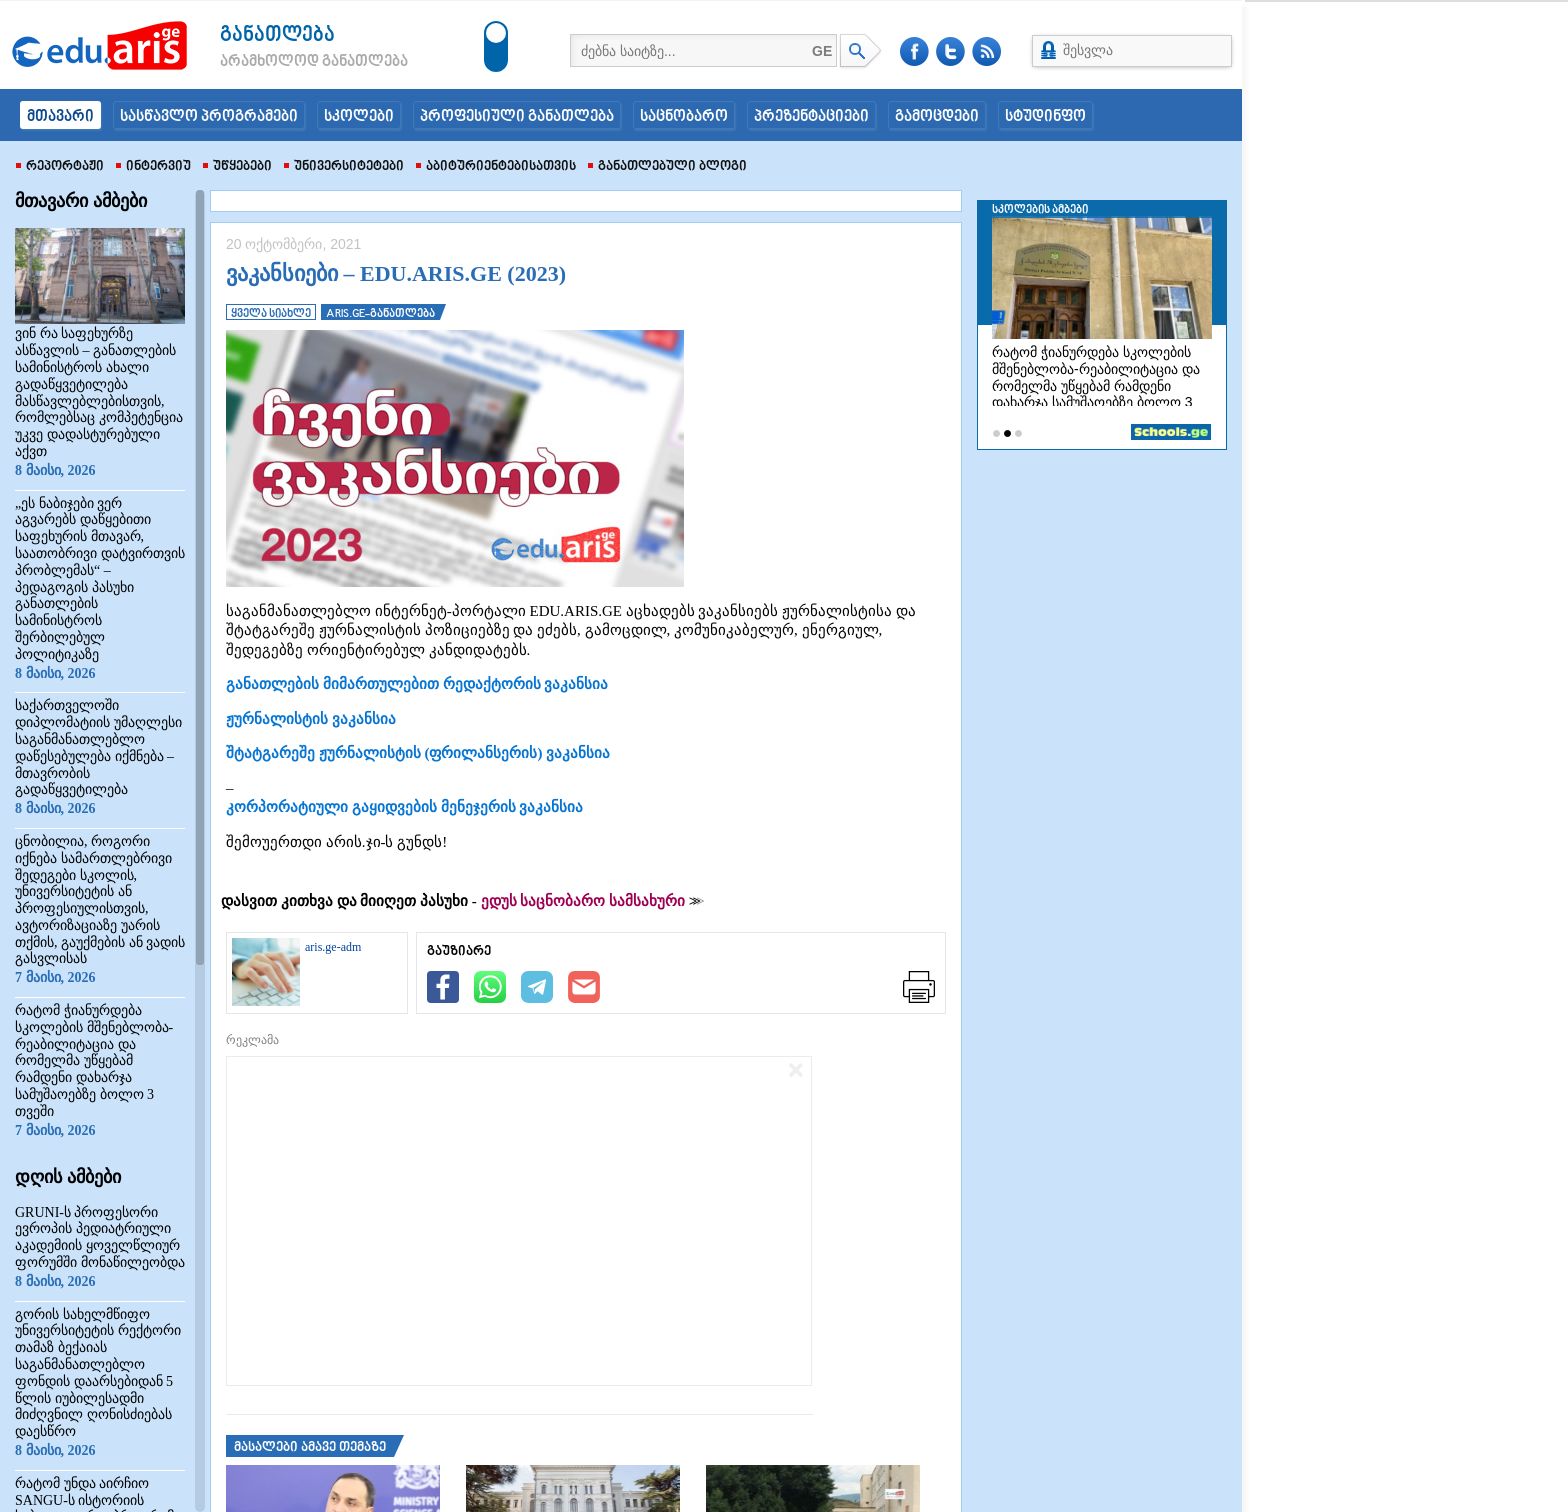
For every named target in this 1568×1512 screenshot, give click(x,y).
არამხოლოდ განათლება (284, 62)
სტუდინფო (1045, 117)
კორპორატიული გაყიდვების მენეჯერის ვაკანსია (404, 807)
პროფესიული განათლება (517, 117)
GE (822, 51)
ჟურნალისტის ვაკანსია (311, 719)
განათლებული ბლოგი (667, 167)
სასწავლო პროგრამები (209, 117)
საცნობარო (684, 117)
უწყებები (237, 167)
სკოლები (359, 117)
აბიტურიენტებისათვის (496, 167)
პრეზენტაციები (811, 117)
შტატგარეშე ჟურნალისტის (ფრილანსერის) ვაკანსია (418, 753)
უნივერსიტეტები (344, 167)
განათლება (277, 35)
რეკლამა (252, 1040)
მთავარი (60, 117)
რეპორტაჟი (60, 167)
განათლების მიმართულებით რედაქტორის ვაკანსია (417, 684)
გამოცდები (937, 117)
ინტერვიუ (153, 167)
